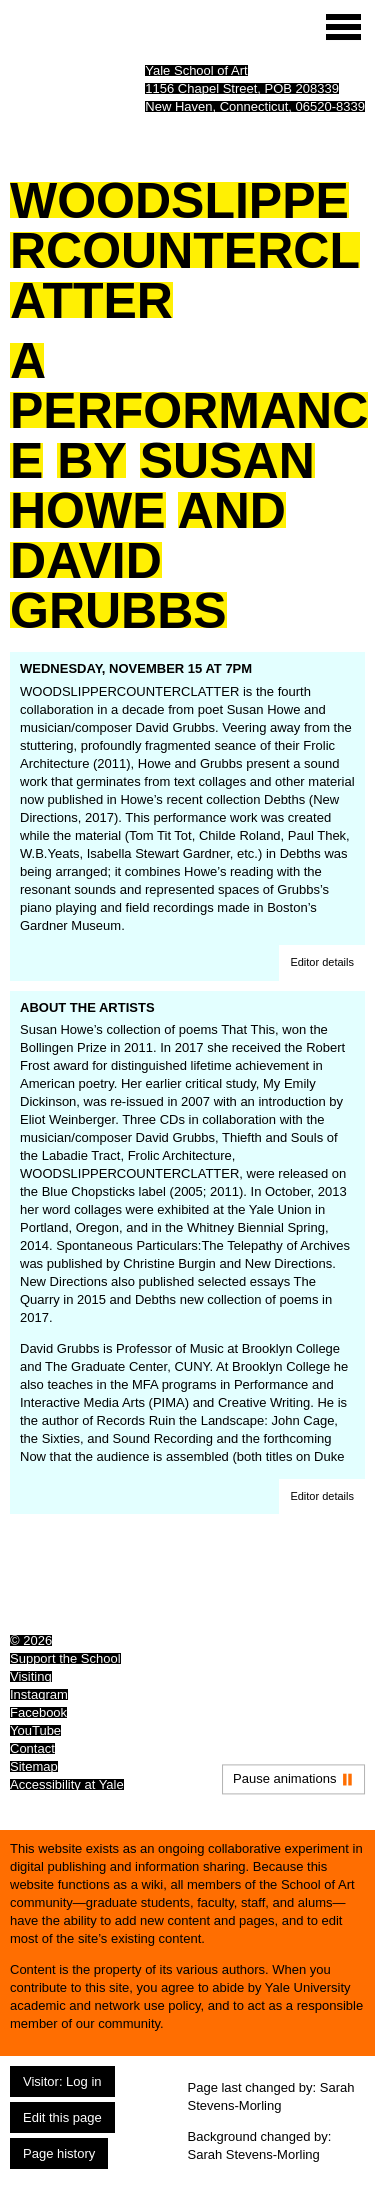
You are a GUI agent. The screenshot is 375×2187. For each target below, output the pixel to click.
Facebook (38, 1712)
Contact (32, 1748)
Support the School (65, 1658)
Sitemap (34, 1766)
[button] (322, 963)
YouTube (35, 1730)
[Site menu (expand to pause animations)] (343, 27)
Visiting (31, 1676)
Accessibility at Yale (67, 1784)
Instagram (39, 1694)
